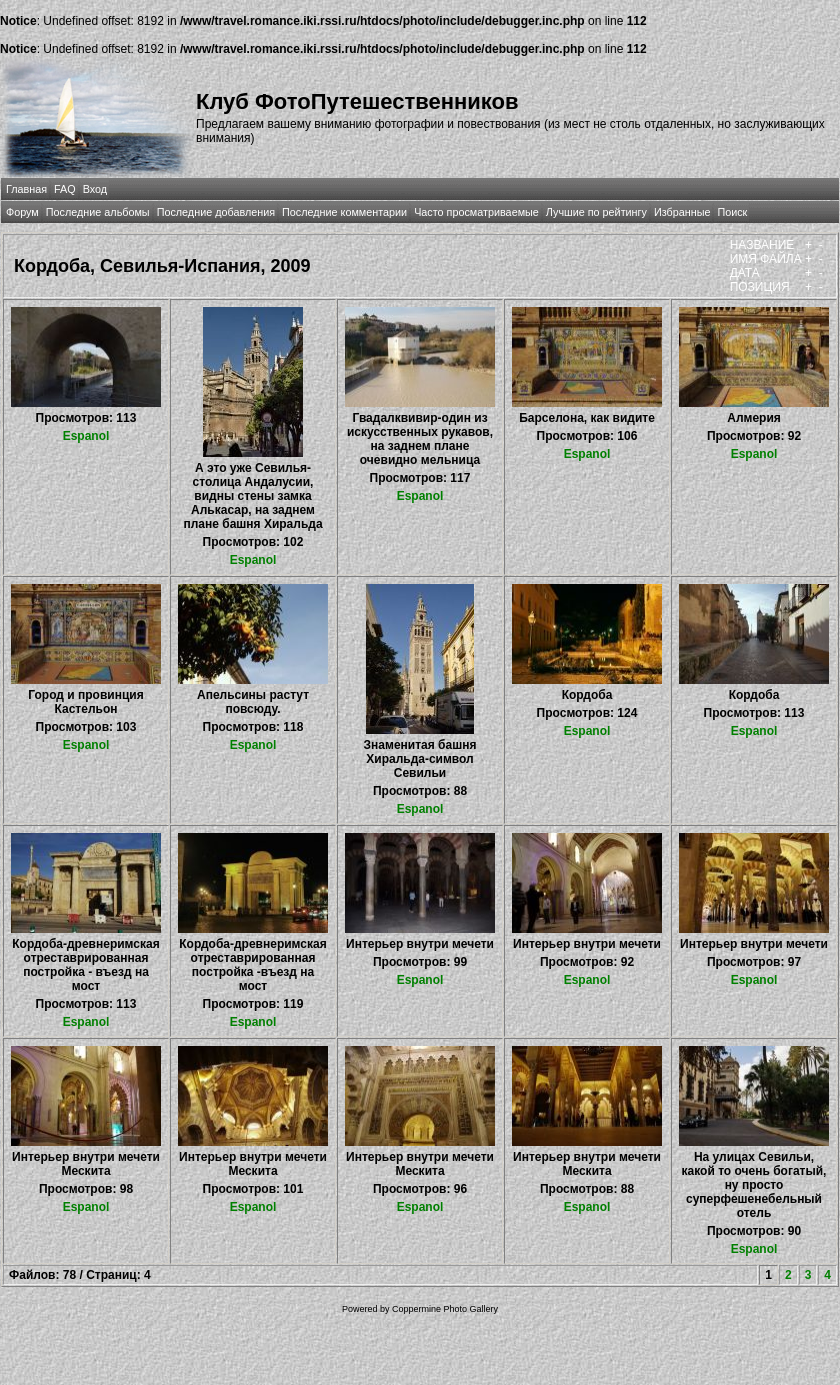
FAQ (65, 189)
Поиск (732, 212)
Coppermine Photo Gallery (445, 1309)
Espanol (86, 436)
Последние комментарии (344, 212)
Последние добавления (216, 212)
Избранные (682, 212)
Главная (26, 189)
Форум (22, 212)
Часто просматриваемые (476, 212)
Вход (95, 189)
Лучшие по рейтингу (596, 212)
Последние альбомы (98, 212)
